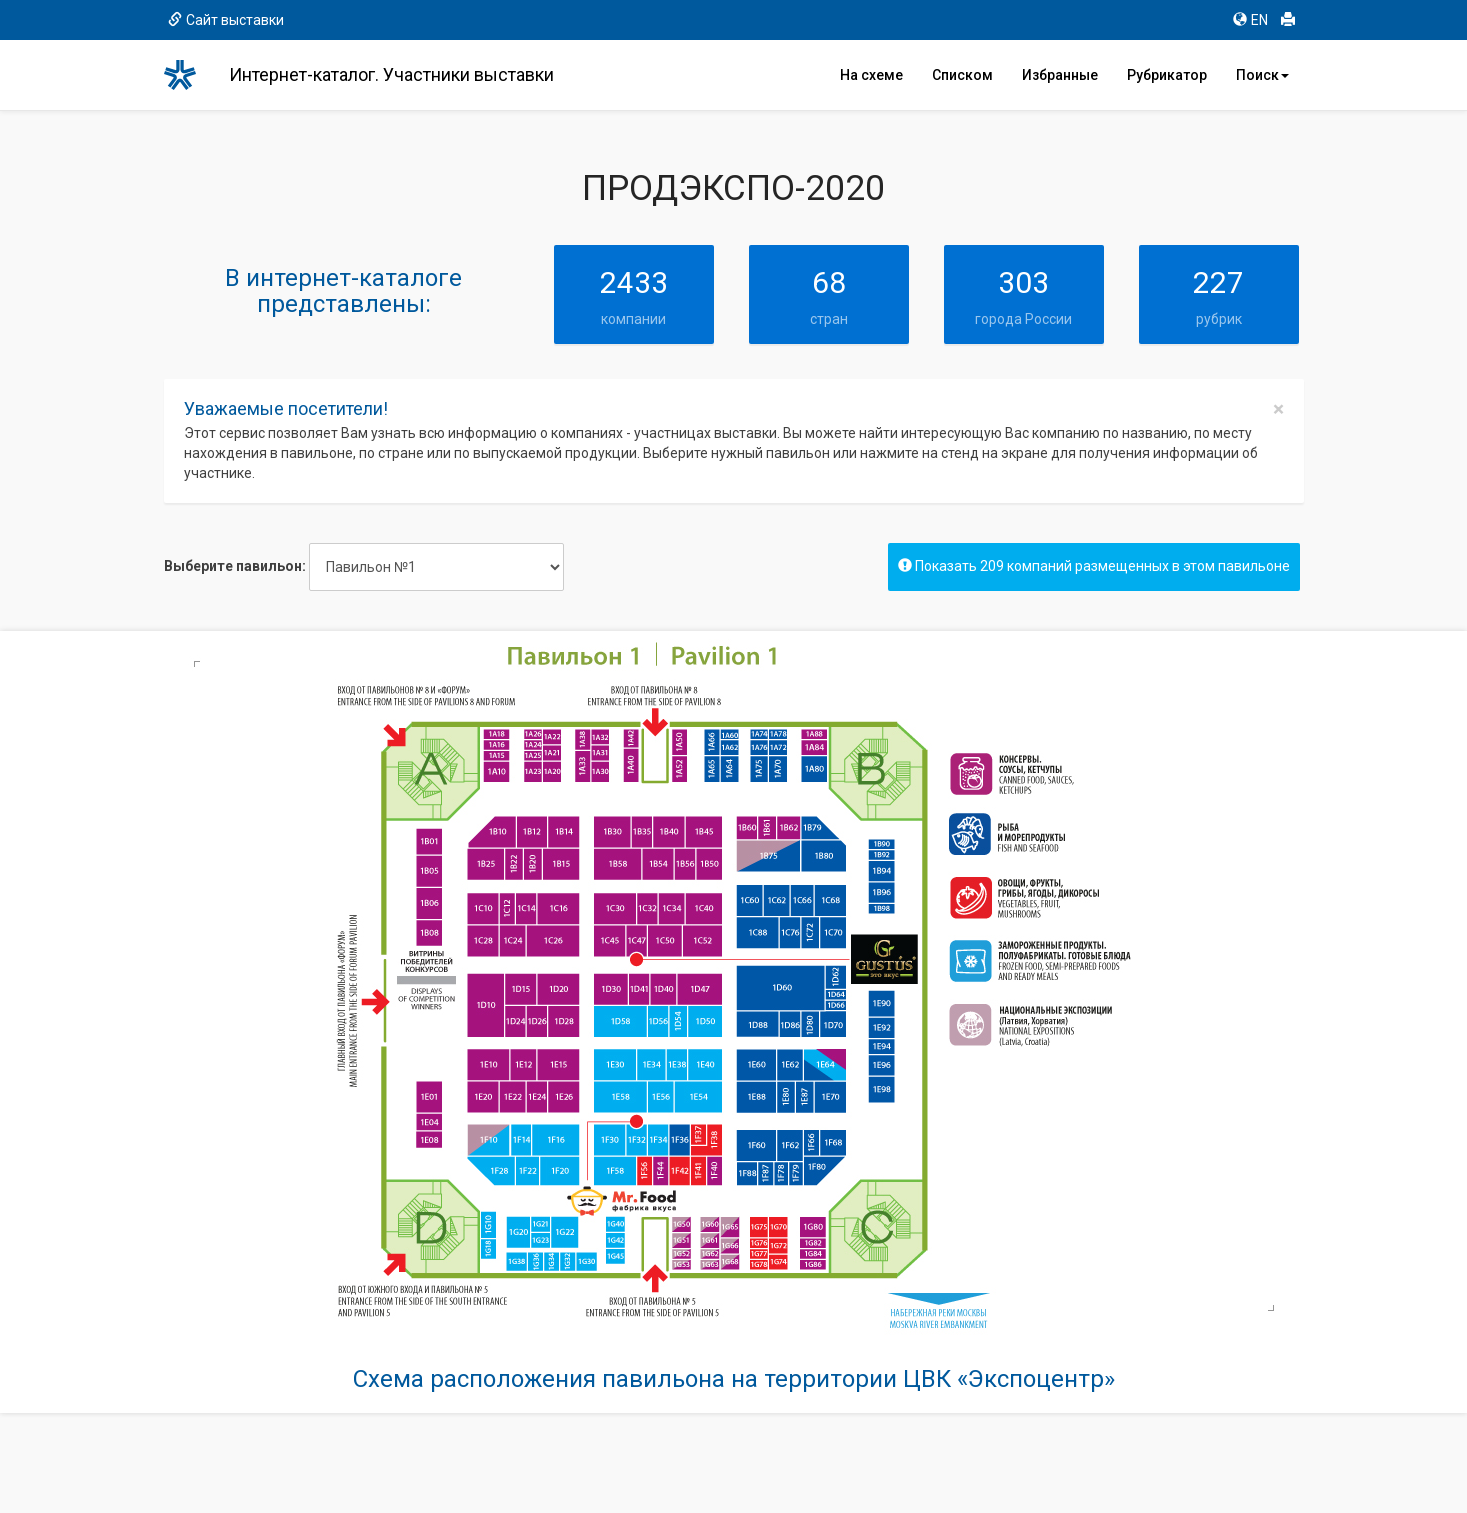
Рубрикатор (1167, 75)
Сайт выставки (226, 20)
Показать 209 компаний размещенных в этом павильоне (1094, 566)
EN (1250, 20)
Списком (962, 75)
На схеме (871, 75)
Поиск (1262, 75)
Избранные (1060, 75)
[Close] (1278, 409)
